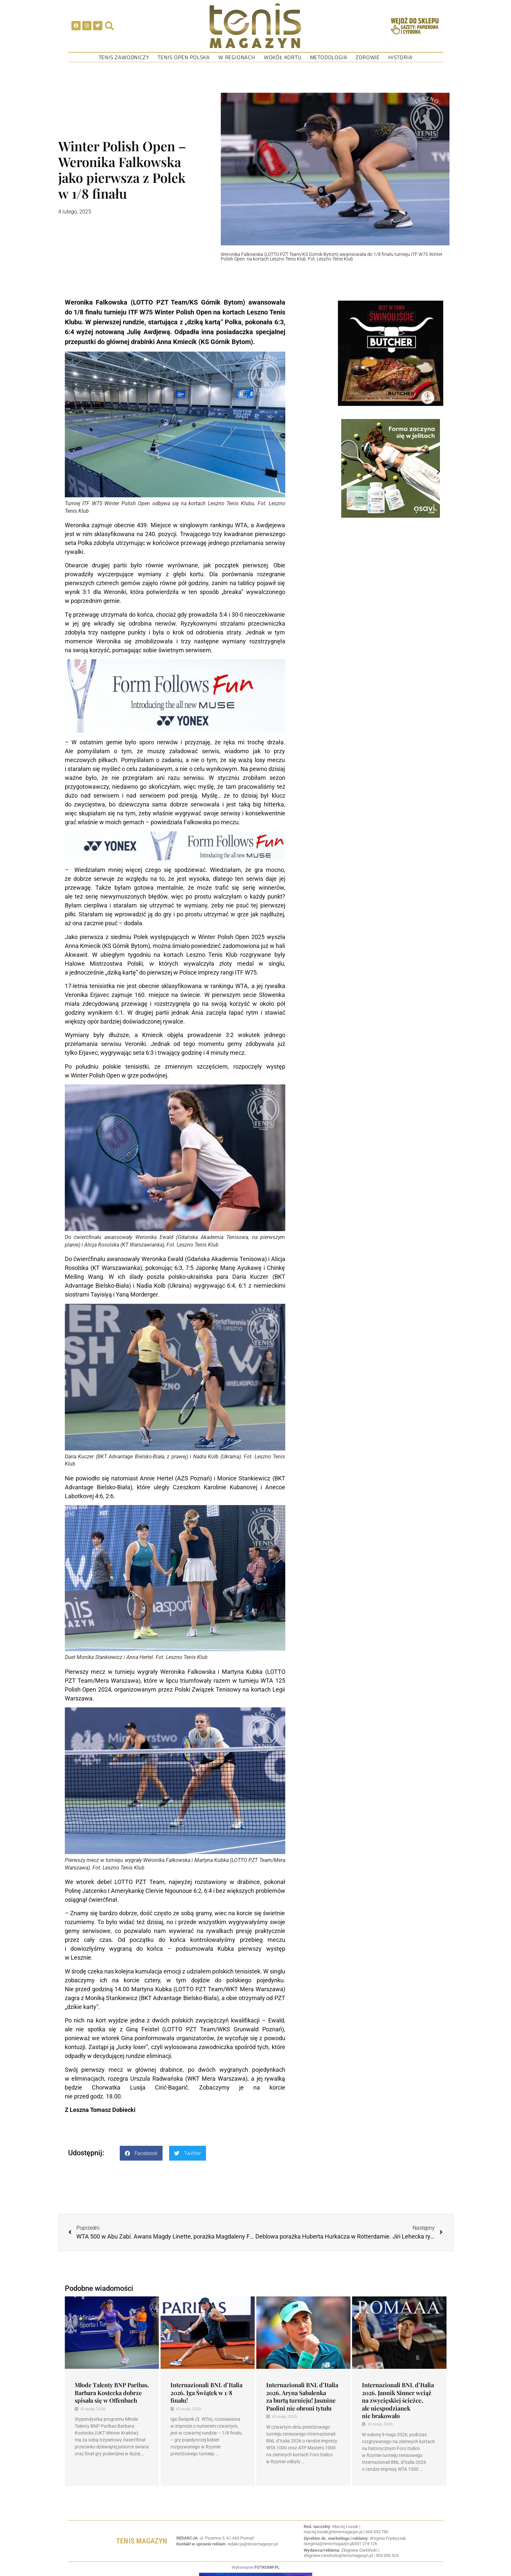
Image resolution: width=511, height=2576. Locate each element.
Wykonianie (256, 2567)
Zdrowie (368, 57)
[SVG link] (255, 25)
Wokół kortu (282, 57)
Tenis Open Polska (184, 57)
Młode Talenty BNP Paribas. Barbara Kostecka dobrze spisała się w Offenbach (112, 2392)
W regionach (236, 57)
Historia (400, 57)
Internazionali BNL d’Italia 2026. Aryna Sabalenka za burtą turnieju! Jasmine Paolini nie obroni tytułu (302, 2396)
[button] (141, 2153)
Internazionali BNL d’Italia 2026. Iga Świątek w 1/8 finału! (206, 2392)
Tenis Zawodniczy (124, 57)
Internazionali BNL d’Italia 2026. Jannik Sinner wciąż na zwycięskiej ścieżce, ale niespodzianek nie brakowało (398, 2400)
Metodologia (328, 57)
